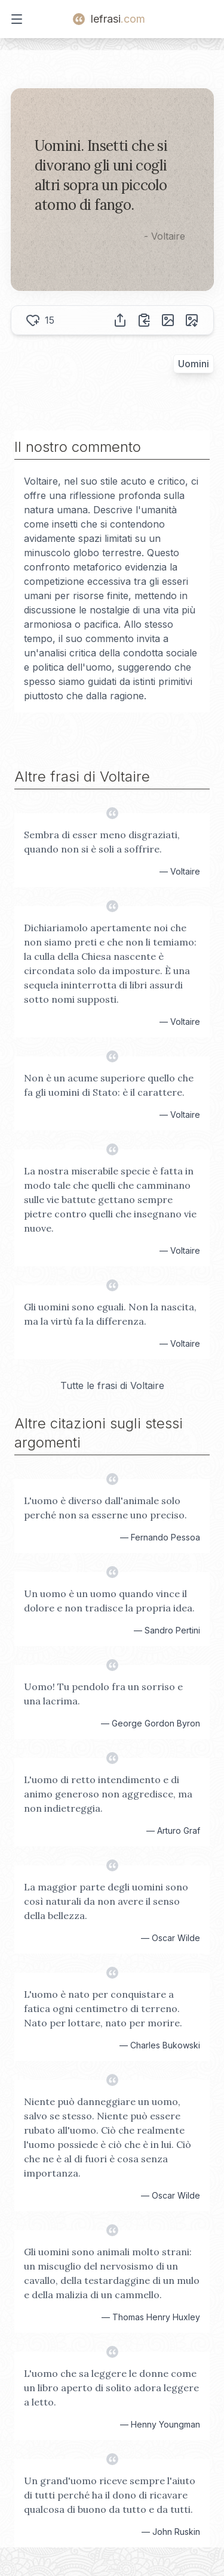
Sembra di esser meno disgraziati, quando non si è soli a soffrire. (102, 842)
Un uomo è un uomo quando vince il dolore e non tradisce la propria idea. (109, 1601)
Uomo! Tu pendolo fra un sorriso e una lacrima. (103, 1694)
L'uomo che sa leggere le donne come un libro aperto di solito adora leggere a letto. (111, 2387)
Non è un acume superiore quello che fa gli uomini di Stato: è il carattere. (109, 1085)
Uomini (193, 364)
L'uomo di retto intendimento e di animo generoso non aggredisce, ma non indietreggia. (108, 1794)
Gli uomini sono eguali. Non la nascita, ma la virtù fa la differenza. (110, 1314)
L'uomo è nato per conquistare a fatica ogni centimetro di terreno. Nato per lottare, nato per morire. (103, 2008)
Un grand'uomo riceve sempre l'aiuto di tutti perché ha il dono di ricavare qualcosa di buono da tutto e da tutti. (109, 2495)
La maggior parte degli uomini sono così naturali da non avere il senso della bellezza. (106, 1901)
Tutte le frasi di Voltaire (112, 1385)
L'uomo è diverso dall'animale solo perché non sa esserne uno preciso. (105, 1508)
